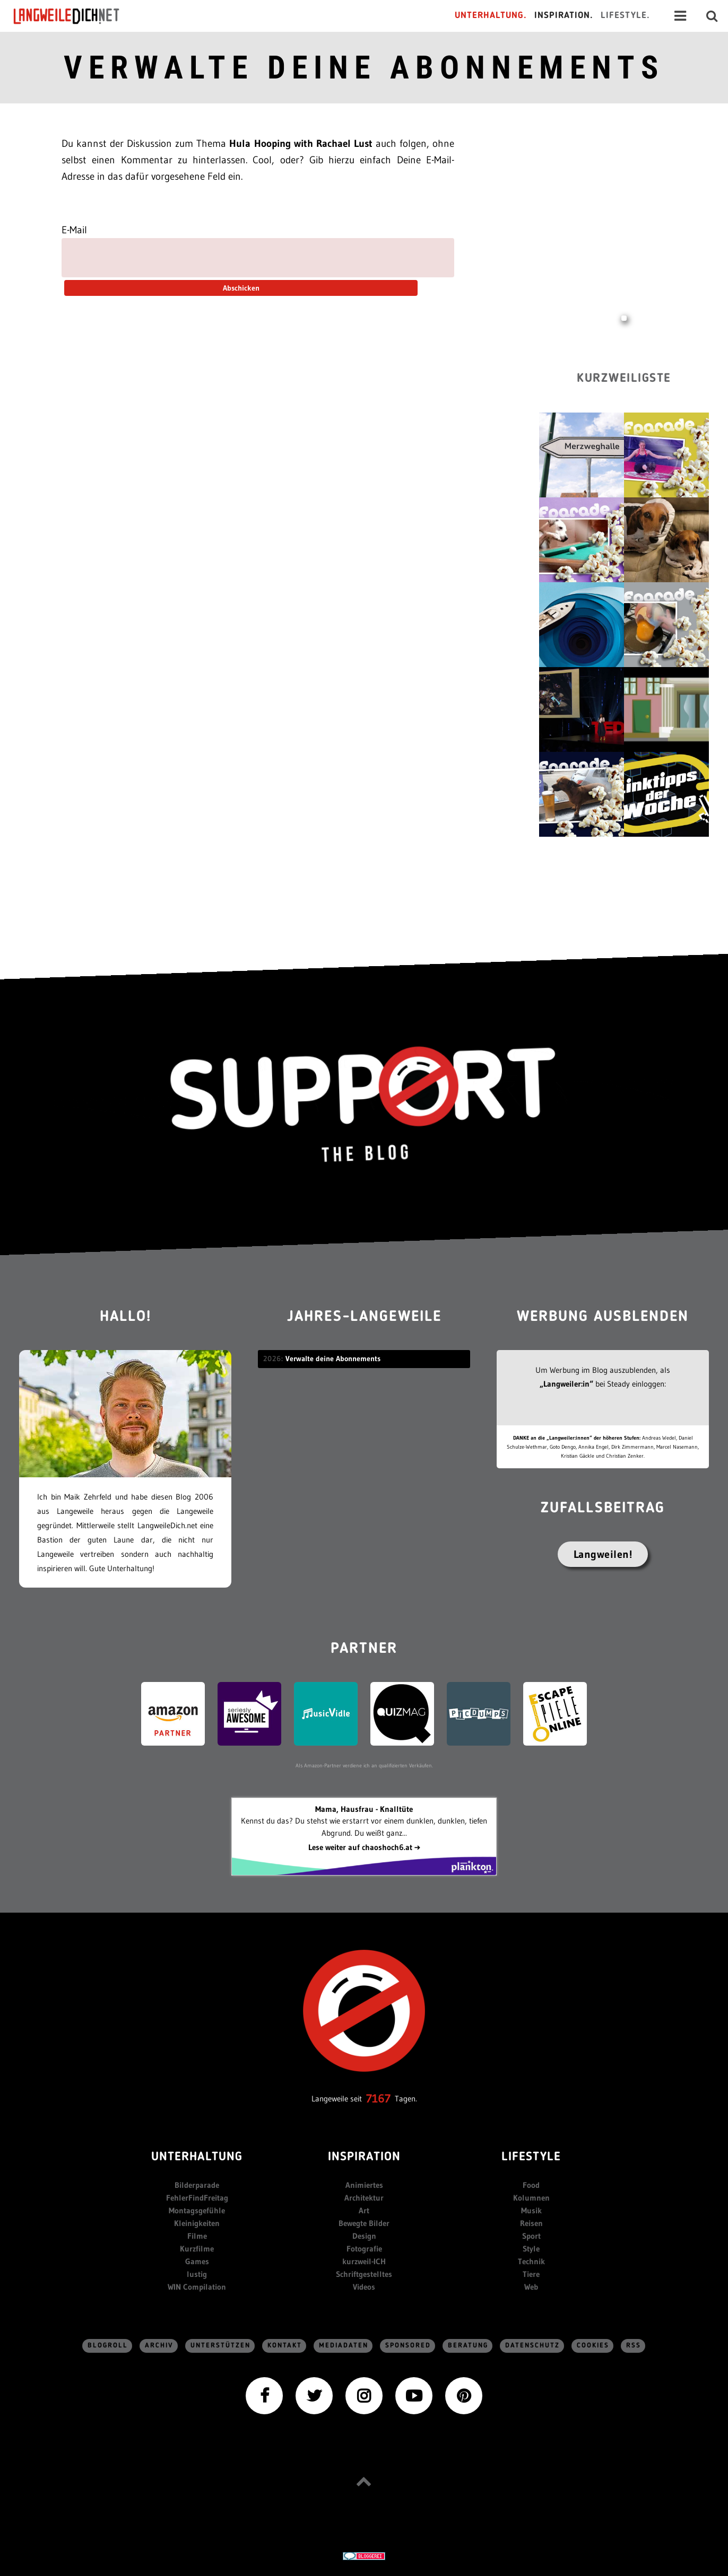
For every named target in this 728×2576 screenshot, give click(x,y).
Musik (531, 2210)
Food (531, 2185)
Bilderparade (197, 2185)
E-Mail (74, 230)
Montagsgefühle (197, 2210)
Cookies (593, 2345)
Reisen (531, 2223)
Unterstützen (220, 2345)
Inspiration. (563, 15)
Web (531, 2287)
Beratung (468, 2345)
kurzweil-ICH (364, 2261)
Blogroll (108, 2345)
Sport (531, 2236)
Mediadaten (343, 2345)
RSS (633, 2345)
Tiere (531, 2274)
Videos (364, 2287)
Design (364, 2236)
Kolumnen (531, 2198)
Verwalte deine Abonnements (364, 67)
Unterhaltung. (491, 15)
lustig (197, 2274)
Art (364, 2210)
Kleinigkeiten (197, 2223)
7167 (378, 2098)
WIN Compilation (197, 2287)
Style (531, 2249)
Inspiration (364, 2157)
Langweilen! (603, 1554)
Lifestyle (531, 2157)
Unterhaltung (196, 2157)
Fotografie (364, 2249)
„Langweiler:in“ (566, 1384)
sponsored (408, 2345)
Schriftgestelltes (364, 2274)
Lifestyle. (625, 15)
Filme (197, 2236)
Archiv (159, 2345)
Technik (531, 2261)
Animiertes (364, 2185)
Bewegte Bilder (364, 2223)
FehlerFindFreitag (197, 2198)
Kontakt (284, 2345)
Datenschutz (532, 2345)
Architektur (364, 2198)
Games (197, 2261)
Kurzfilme (197, 2249)
